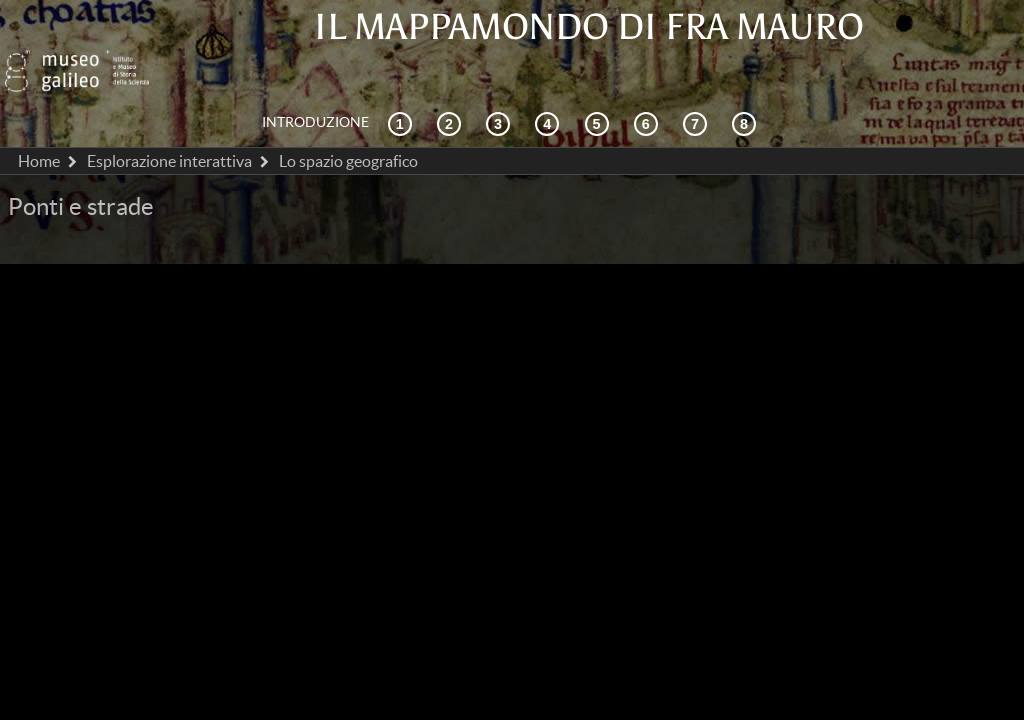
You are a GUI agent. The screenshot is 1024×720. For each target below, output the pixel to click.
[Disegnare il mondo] (649, 78)
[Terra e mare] (698, 78)
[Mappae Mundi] (600, 78)
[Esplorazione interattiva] (452, 78)
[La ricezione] (550, 78)
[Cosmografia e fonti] (501, 78)
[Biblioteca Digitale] (747, 78)
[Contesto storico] (403, 78)
